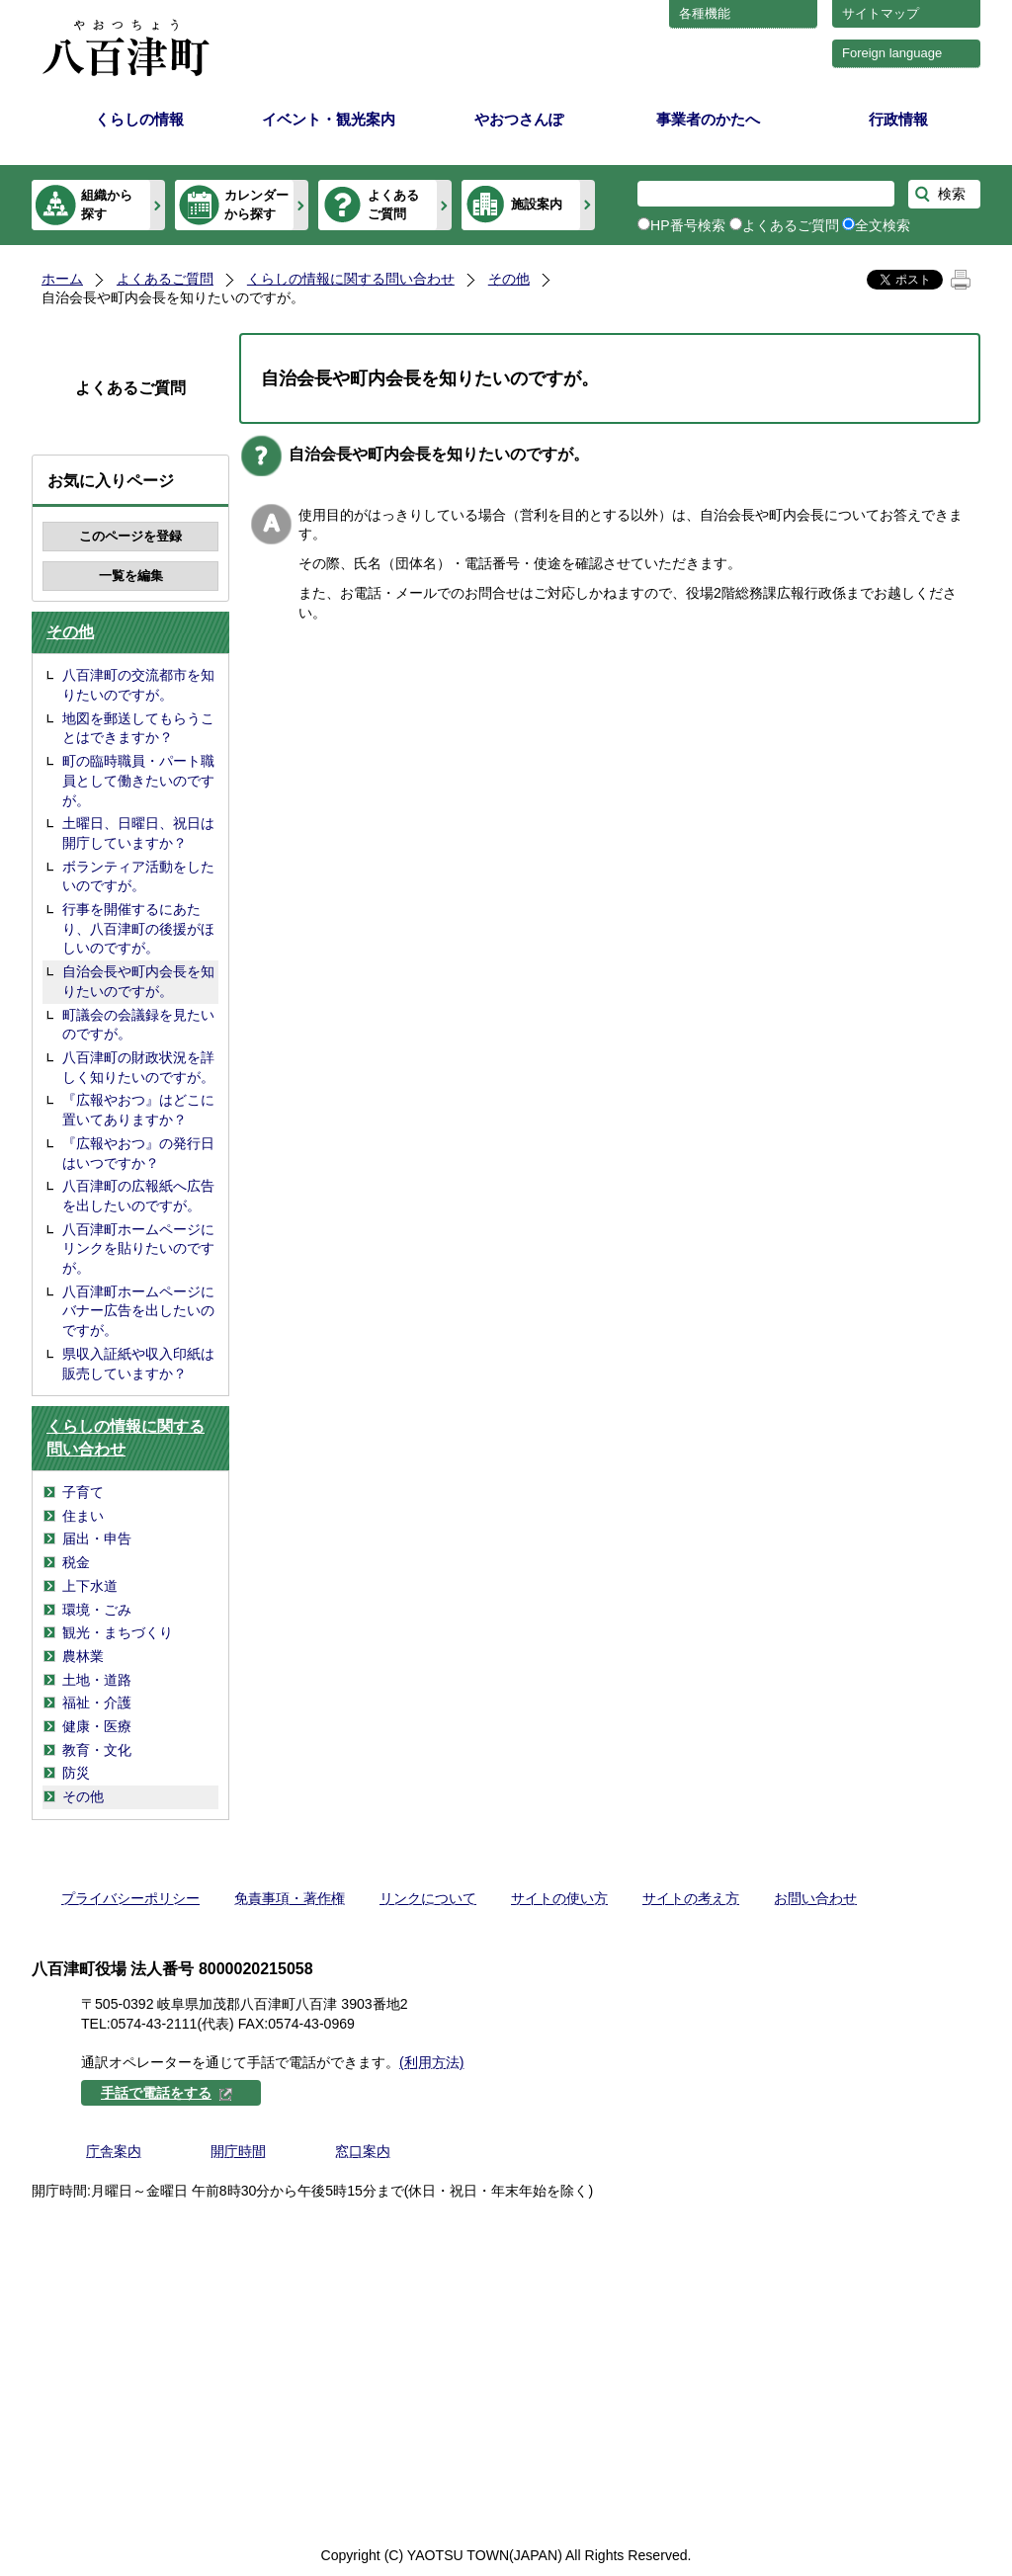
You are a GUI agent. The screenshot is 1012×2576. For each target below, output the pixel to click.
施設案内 (536, 204)
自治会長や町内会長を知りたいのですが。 (138, 981)
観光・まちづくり (117, 1632)
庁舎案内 (113, 2151)
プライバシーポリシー (130, 1898)
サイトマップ (880, 13)
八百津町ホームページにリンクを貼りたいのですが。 (138, 1248)
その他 (509, 279)
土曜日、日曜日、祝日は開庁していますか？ (138, 833)
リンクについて (428, 1898)
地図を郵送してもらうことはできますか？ (138, 728)
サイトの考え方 (690, 1898)
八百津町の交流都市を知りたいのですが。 (138, 685)
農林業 (83, 1656)
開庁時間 (238, 2151)
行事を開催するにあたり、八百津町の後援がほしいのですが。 (138, 928)
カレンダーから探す (256, 204)
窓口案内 (362, 2151)
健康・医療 (96, 1726)
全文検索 (882, 225)
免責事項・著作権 (289, 1898)
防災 (76, 1773)
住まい (83, 1516)
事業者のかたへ (708, 119)
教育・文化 (96, 1750)
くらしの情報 (139, 119)
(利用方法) (431, 2062)
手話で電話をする (167, 2093)
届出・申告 (96, 1538)
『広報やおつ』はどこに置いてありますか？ (138, 1109)
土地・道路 (96, 1680)
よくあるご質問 (393, 204)
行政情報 (898, 119)
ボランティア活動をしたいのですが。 (138, 876)
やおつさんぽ (518, 119)
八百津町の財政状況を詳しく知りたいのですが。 (138, 1067)
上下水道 (90, 1586)
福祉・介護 (96, 1702)
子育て (83, 1492)
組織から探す (106, 204)
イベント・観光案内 (328, 119)
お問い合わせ (815, 1898)
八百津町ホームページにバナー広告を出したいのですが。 (138, 1311)
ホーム (62, 279)
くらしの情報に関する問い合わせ (351, 279)
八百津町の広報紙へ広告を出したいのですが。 (138, 1195)
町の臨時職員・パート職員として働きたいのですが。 (138, 780)
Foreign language (892, 52)
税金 (76, 1562)
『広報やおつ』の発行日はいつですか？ (138, 1153)
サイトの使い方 (559, 1898)
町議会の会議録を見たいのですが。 (138, 1024)
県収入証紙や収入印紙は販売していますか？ (138, 1363)
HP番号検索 (687, 225)
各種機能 (704, 13)
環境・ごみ (96, 1610)
